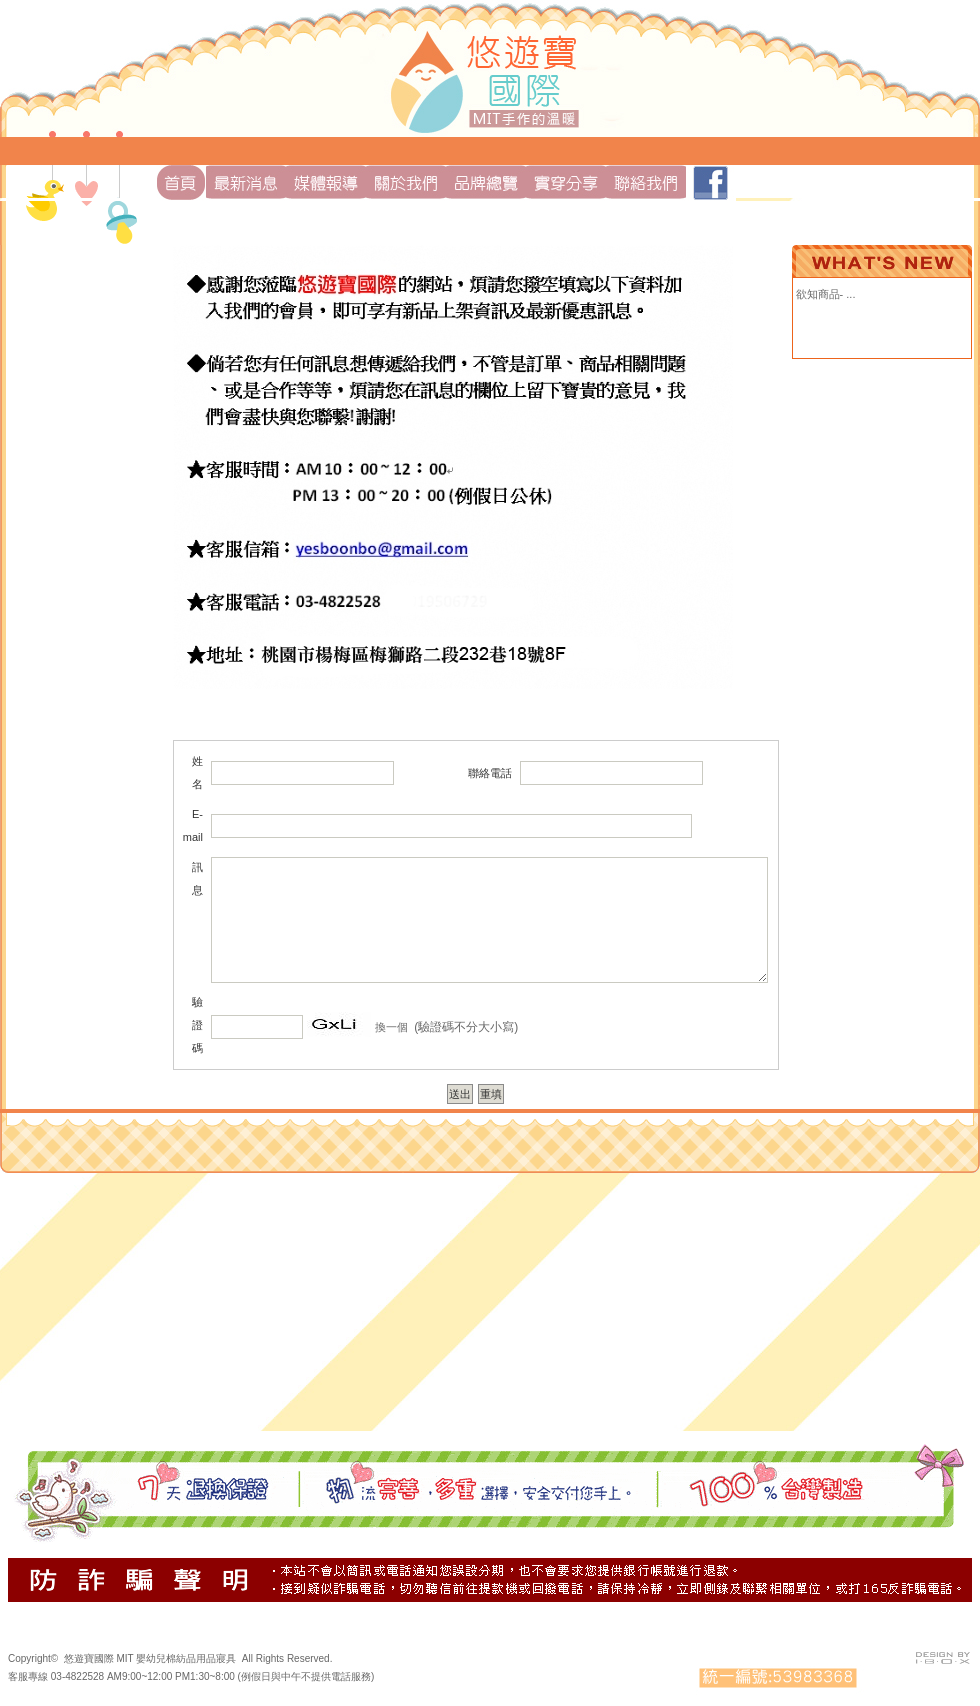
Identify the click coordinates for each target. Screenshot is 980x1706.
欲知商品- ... (826, 294)
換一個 (391, 1027)
